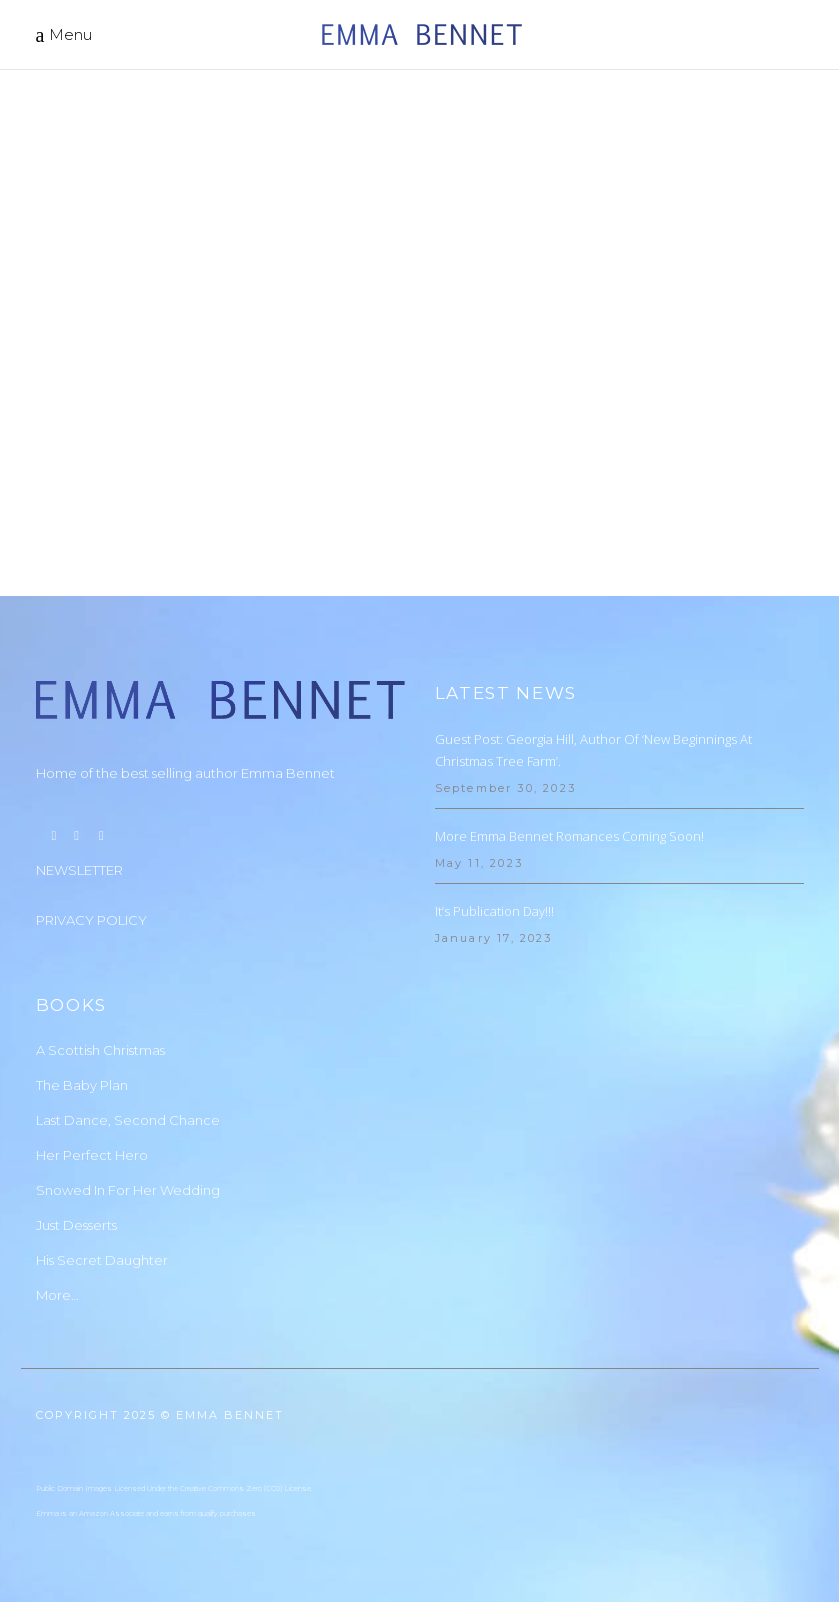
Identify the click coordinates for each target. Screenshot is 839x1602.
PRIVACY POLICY (91, 920)
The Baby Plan (82, 1085)
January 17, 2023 (494, 938)
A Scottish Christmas (100, 1050)
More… (57, 1295)
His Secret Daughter (102, 1260)
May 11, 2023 (479, 863)
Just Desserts (76, 1225)
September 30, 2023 (506, 788)
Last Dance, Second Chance (128, 1120)
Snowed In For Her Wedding (128, 1190)
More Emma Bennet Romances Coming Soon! (569, 836)
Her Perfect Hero (92, 1155)
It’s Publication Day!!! (494, 911)
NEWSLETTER (79, 870)
